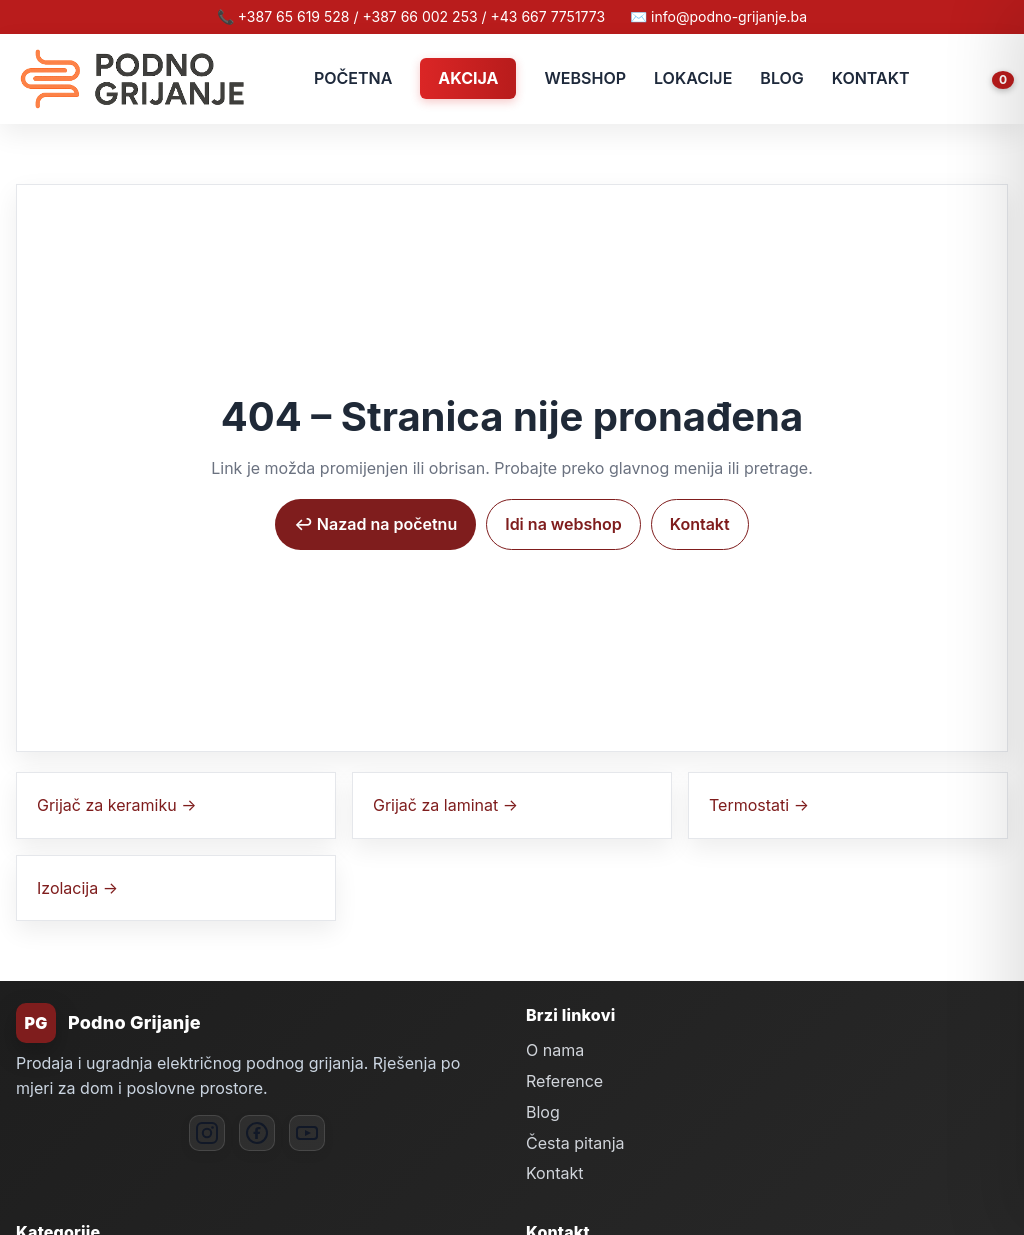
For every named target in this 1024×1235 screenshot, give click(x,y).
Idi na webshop (563, 524)
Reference (564, 1081)
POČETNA (353, 78)
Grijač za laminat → (445, 805)
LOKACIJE (693, 78)
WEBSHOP (585, 78)
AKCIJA (468, 78)
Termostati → (759, 805)
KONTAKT (871, 78)
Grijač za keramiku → (116, 805)
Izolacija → (77, 888)
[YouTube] (307, 1133)
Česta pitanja (575, 1143)
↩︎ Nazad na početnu (375, 524)
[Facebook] (257, 1133)
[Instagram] (207, 1133)
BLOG (781, 78)
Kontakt (700, 524)
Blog (543, 1112)
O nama (555, 1050)
